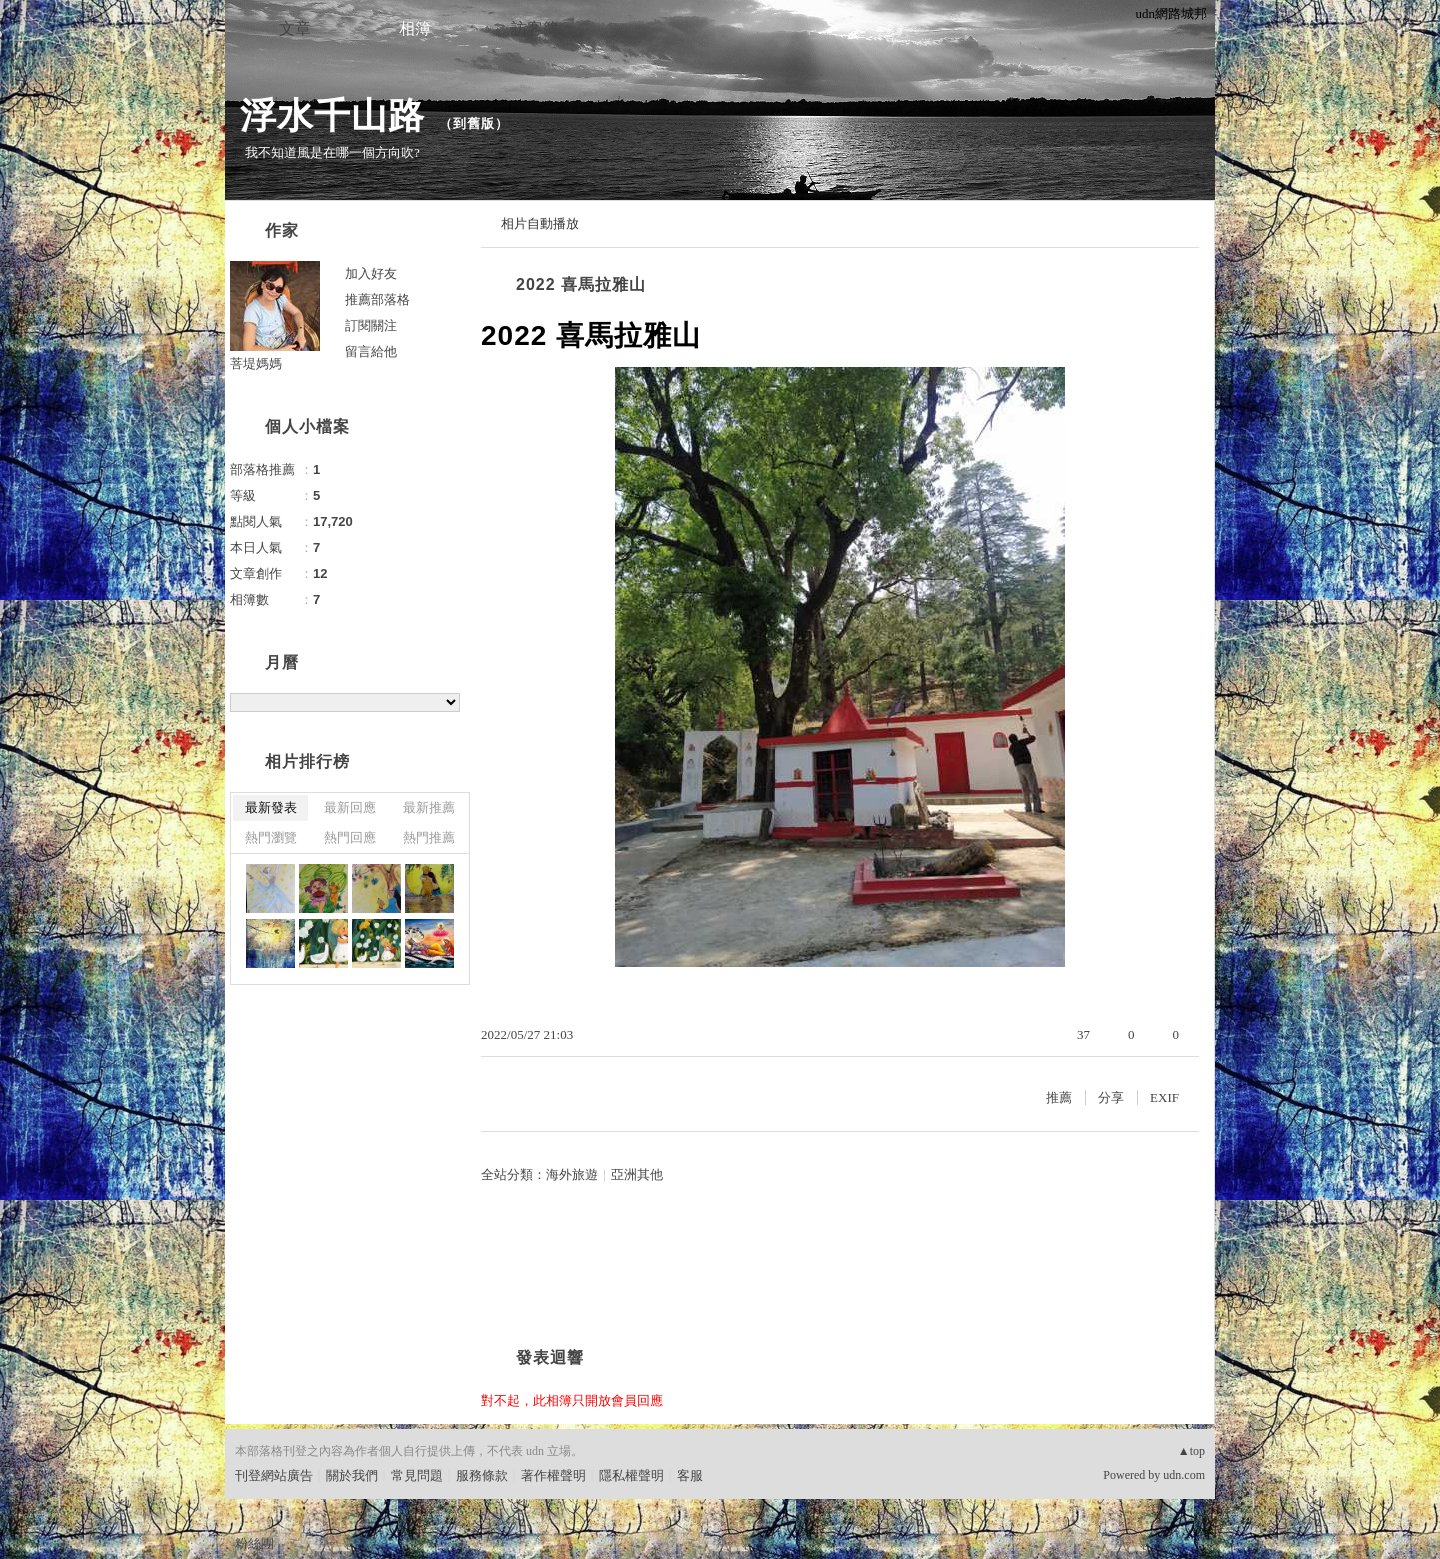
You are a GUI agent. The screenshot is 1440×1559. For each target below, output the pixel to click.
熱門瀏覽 (271, 837)
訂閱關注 (371, 325)
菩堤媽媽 (256, 363)
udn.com (1184, 1475)
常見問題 (417, 1475)
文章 (295, 28)
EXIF (1164, 1097)
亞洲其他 (637, 1174)
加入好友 (371, 273)
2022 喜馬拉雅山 (581, 284)
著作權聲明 (553, 1475)
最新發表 (271, 807)
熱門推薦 (429, 837)
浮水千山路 (332, 115)
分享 (1111, 1097)
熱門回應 (350, 837)
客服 (690, 1475)
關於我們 (352, 1475)
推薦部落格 (377, 299)
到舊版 (474, 123)
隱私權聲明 (631, 1475)
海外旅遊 (572, 1174)
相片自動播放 (540, 223)
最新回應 (350, 807)
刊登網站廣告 (274, 1475)
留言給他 (371, 351)
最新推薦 (429, 807)
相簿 (415, 28)
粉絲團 (254, 1543)
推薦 (1059, 1097)
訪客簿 (535, 28)
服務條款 (482, 1475)
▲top (1191, 1451)
